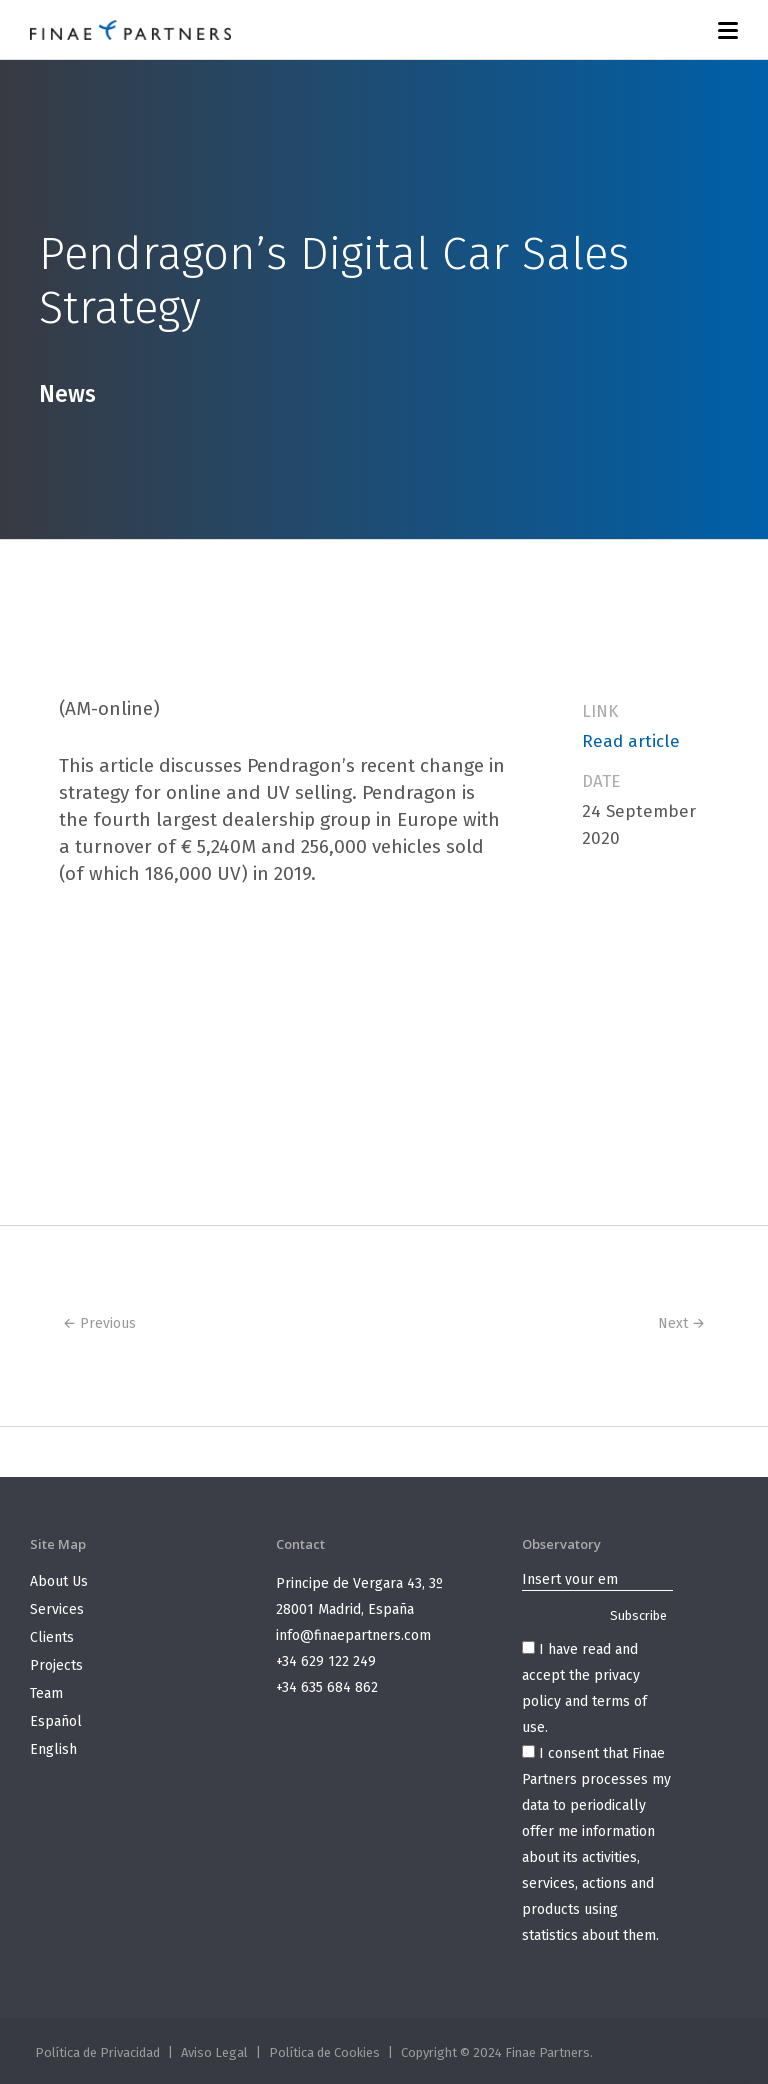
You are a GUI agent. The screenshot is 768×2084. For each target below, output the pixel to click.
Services (57, 1609)
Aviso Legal (214, 2052)
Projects (56, 1665)
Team (46, 1693)
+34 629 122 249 (326, 1661)
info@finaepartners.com (353, 1635)
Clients (52, 1637)
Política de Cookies (324, 2052)
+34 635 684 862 (327, 1687)
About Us (59, 1581)
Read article (631, 741)
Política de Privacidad (97, 2052)
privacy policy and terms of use (584, 1701)
